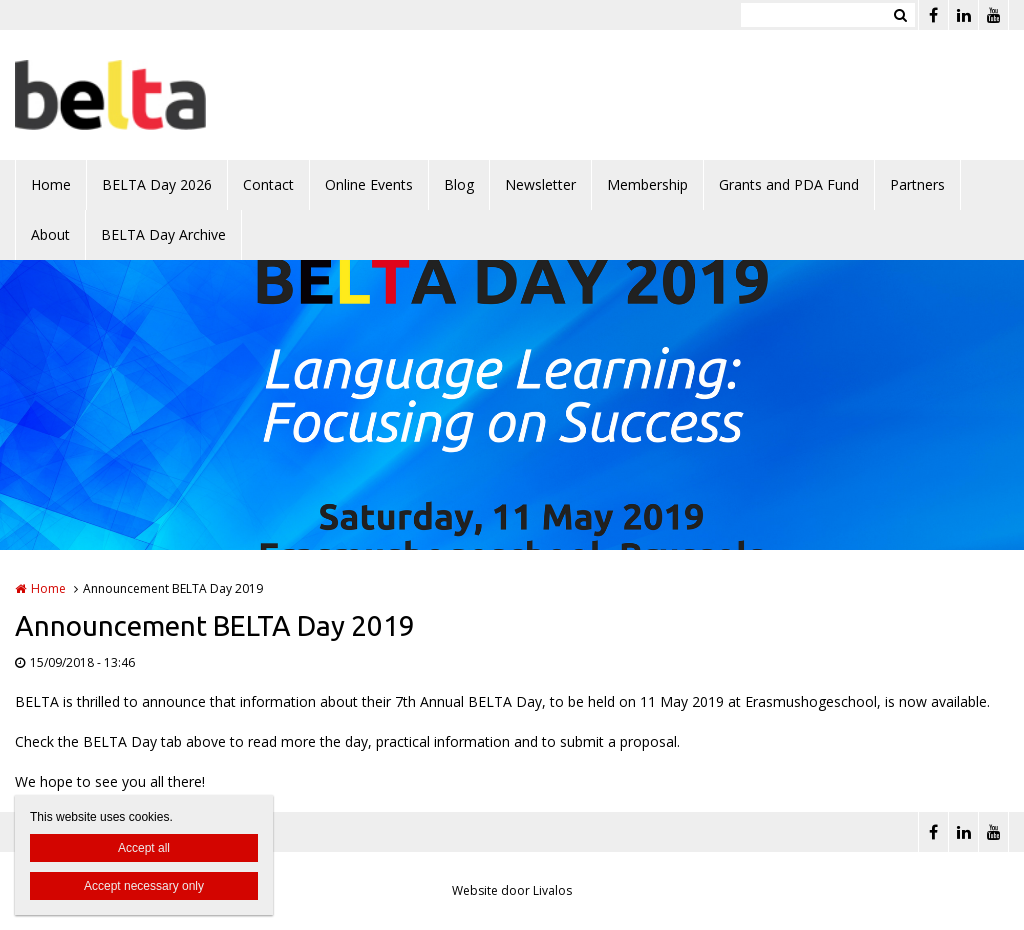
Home (51, 184)
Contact (268, 184)
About (50, 234)
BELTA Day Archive (163, 234)
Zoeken (900, 15)
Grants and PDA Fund (789, 184)
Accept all (144, 848)
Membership (647, 184)
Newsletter (540, 184)
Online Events (369, 184)
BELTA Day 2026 (157, 184)
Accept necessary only (144, 886)
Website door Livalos (512, 890)
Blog (459, 184)
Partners (917, 184)
